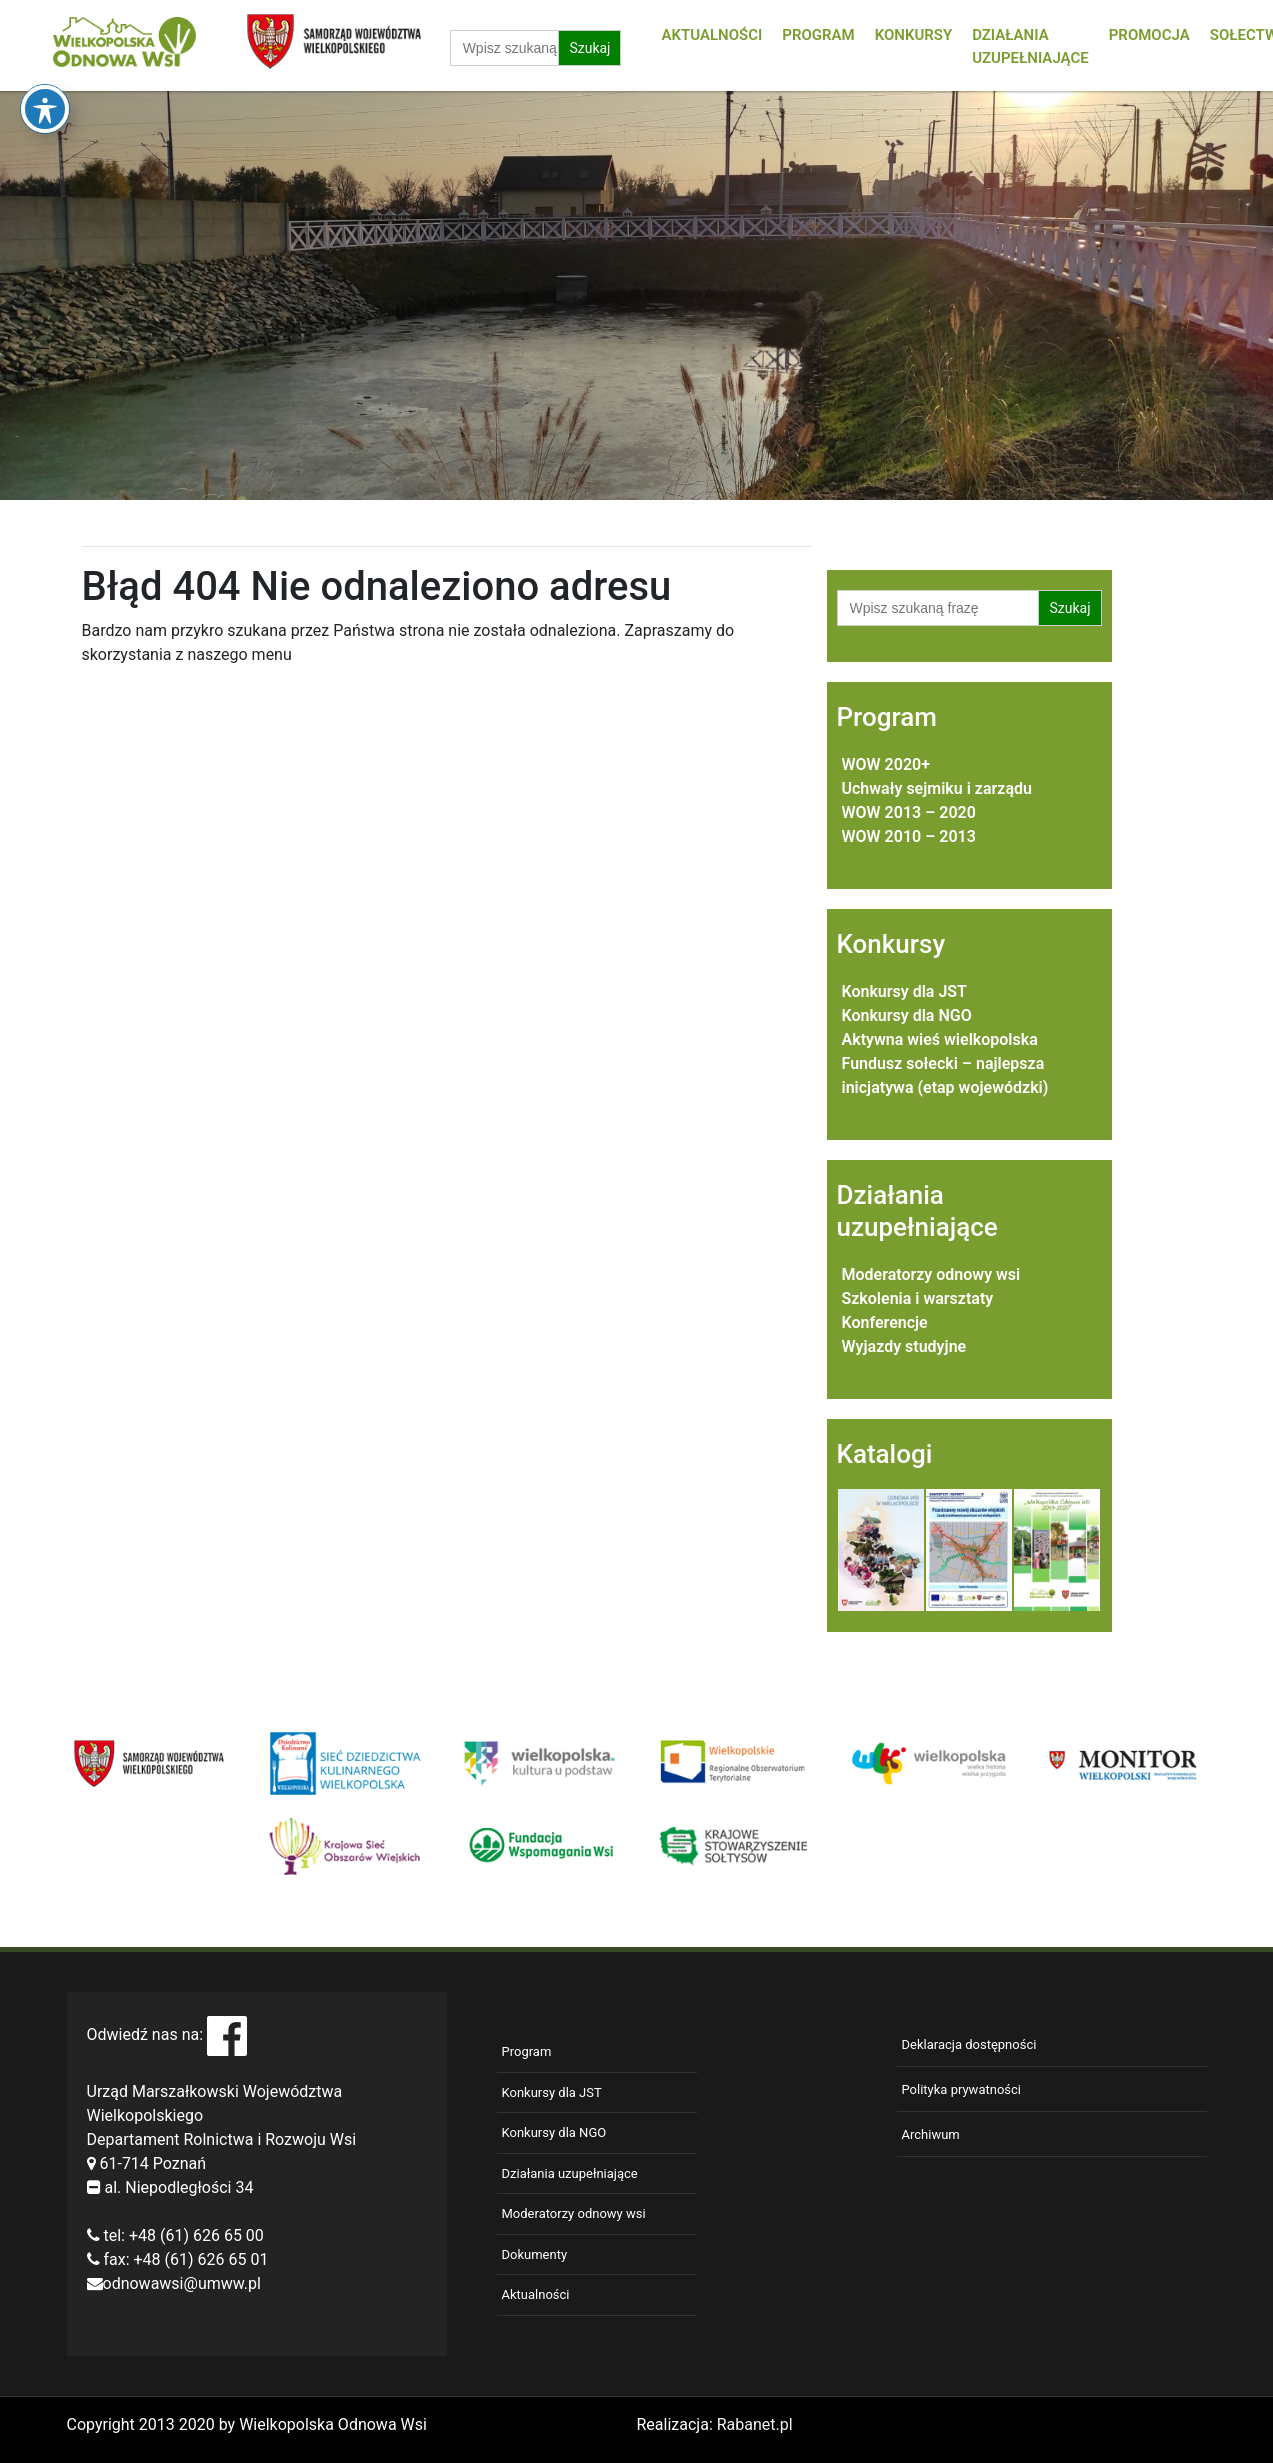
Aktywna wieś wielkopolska (940, 1039)
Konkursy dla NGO (907, 1015)
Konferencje (885, 1322)
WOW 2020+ (886, 764)
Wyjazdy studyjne (904, 1346)
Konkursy (914, 35)
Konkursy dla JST (904, 991)
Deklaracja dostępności (969, 2044)
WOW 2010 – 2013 (909, 836)
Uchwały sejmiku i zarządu (937, 788)
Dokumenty (535, 2254)
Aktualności (711, 35)
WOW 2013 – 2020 (909, 812)
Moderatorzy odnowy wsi (931, 1274)
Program (818, 35)
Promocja (1149, 35)
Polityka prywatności (961, 2089)
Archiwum (931, 2134)
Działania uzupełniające (570, 2173)
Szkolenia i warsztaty (918, 1298)
